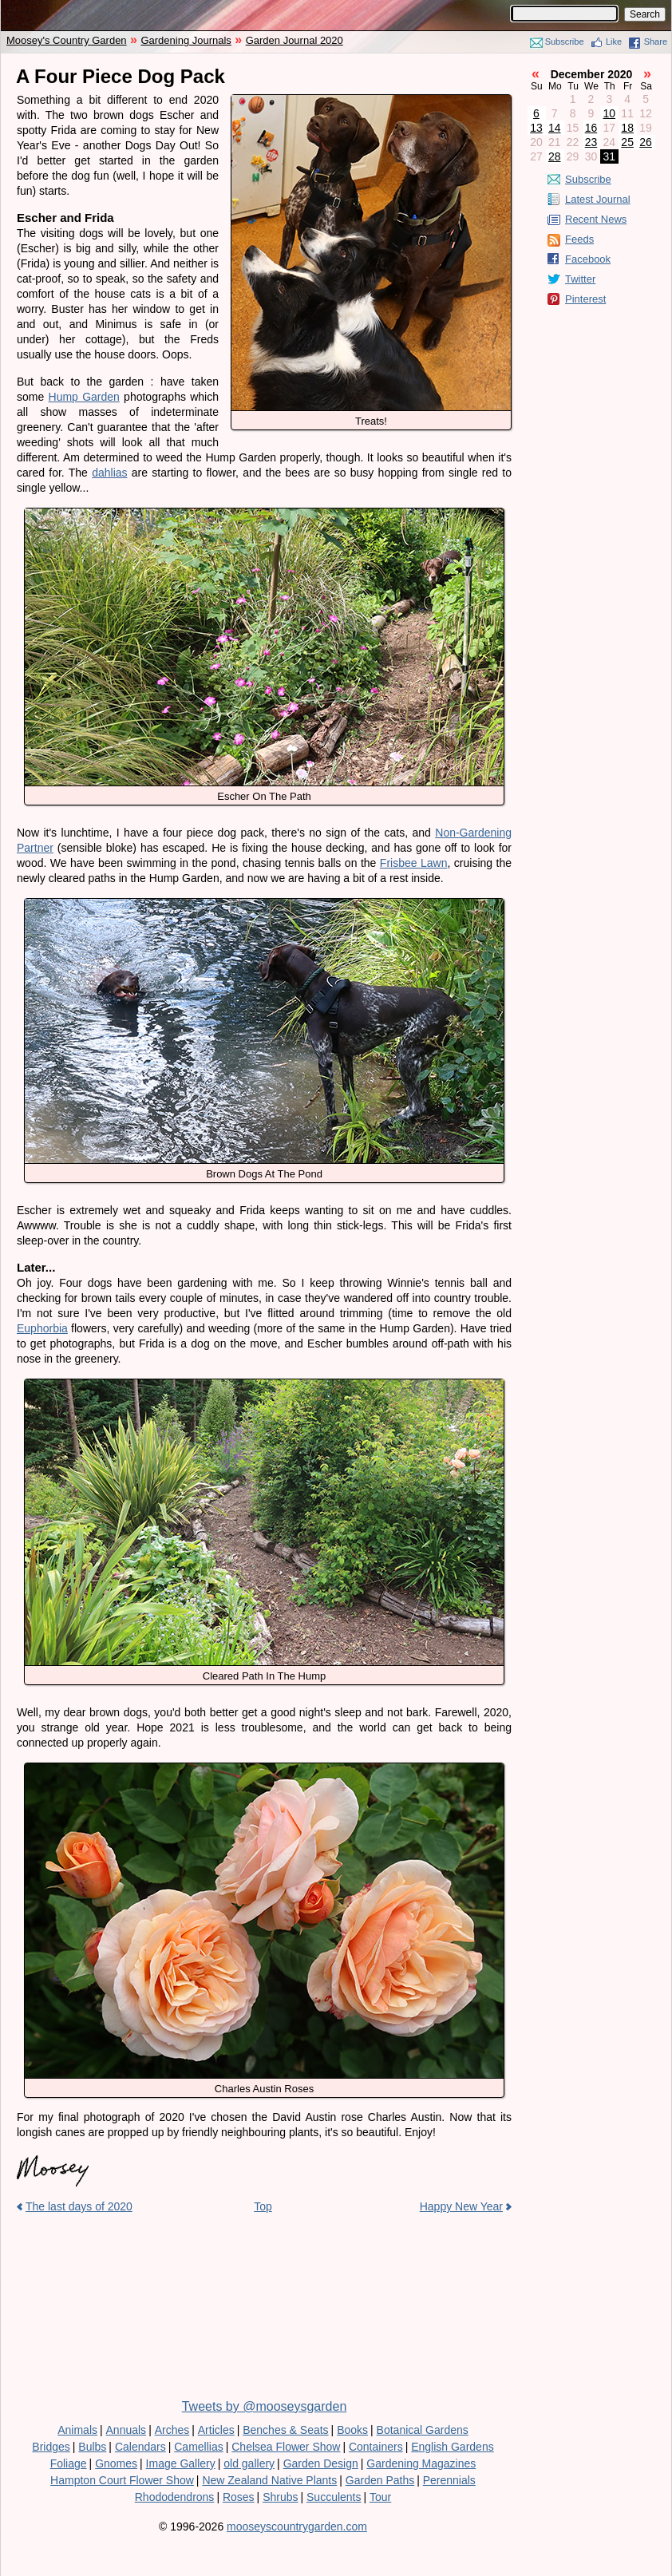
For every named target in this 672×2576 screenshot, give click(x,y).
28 (554, 156)
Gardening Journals (185, 40)
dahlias (109, 472)
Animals (77, 2430)
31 (609, 156)
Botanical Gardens (422, 2430)
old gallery (249, 2463)
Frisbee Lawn (414, 863)
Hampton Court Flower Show (122, 2480)
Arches (172, 2430)
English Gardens (452, 2446)
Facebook (588, 259)
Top (263, 2206)
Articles (216, 2430)
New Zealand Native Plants (269, 2480)
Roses (239, 2497)
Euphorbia (42, 1328)
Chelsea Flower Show (285, 2446)
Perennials (449, 2480)
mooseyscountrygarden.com (297, 2526)
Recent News (596, 219)
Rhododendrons (175, 2497)
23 (591, 142)
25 (627, 142)
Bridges (50, 2446)
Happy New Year (461, 2206)
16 (591, 127)
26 (645, 142)
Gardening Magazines (421, 2463)
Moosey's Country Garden (66, 40)
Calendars (140, 2446)
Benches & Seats (285, 2430)
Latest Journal (597, 199)
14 (554, 127)
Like (614, 41)
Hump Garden (84, 396)
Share (655, 41)
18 (627, 127)
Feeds (579, 239)
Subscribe (564, 41)
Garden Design (320, 2463)
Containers (376, 2446)
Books (352, 2430)
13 (536, 127)
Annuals (126, 2430)
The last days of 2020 (79, 2206)
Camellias (198, 2446)
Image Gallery (180, 2463)
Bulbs (92, 2446)
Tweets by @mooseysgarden (264, 2406)
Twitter (580, 279)
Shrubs (280, 2497)
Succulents (333, 2497)
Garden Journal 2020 (294, 40)
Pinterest (585, 299)
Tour (380, 2497)
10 (609, 113)
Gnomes (116, 2463)
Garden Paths (380, 2480)
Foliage (68, 2463)
